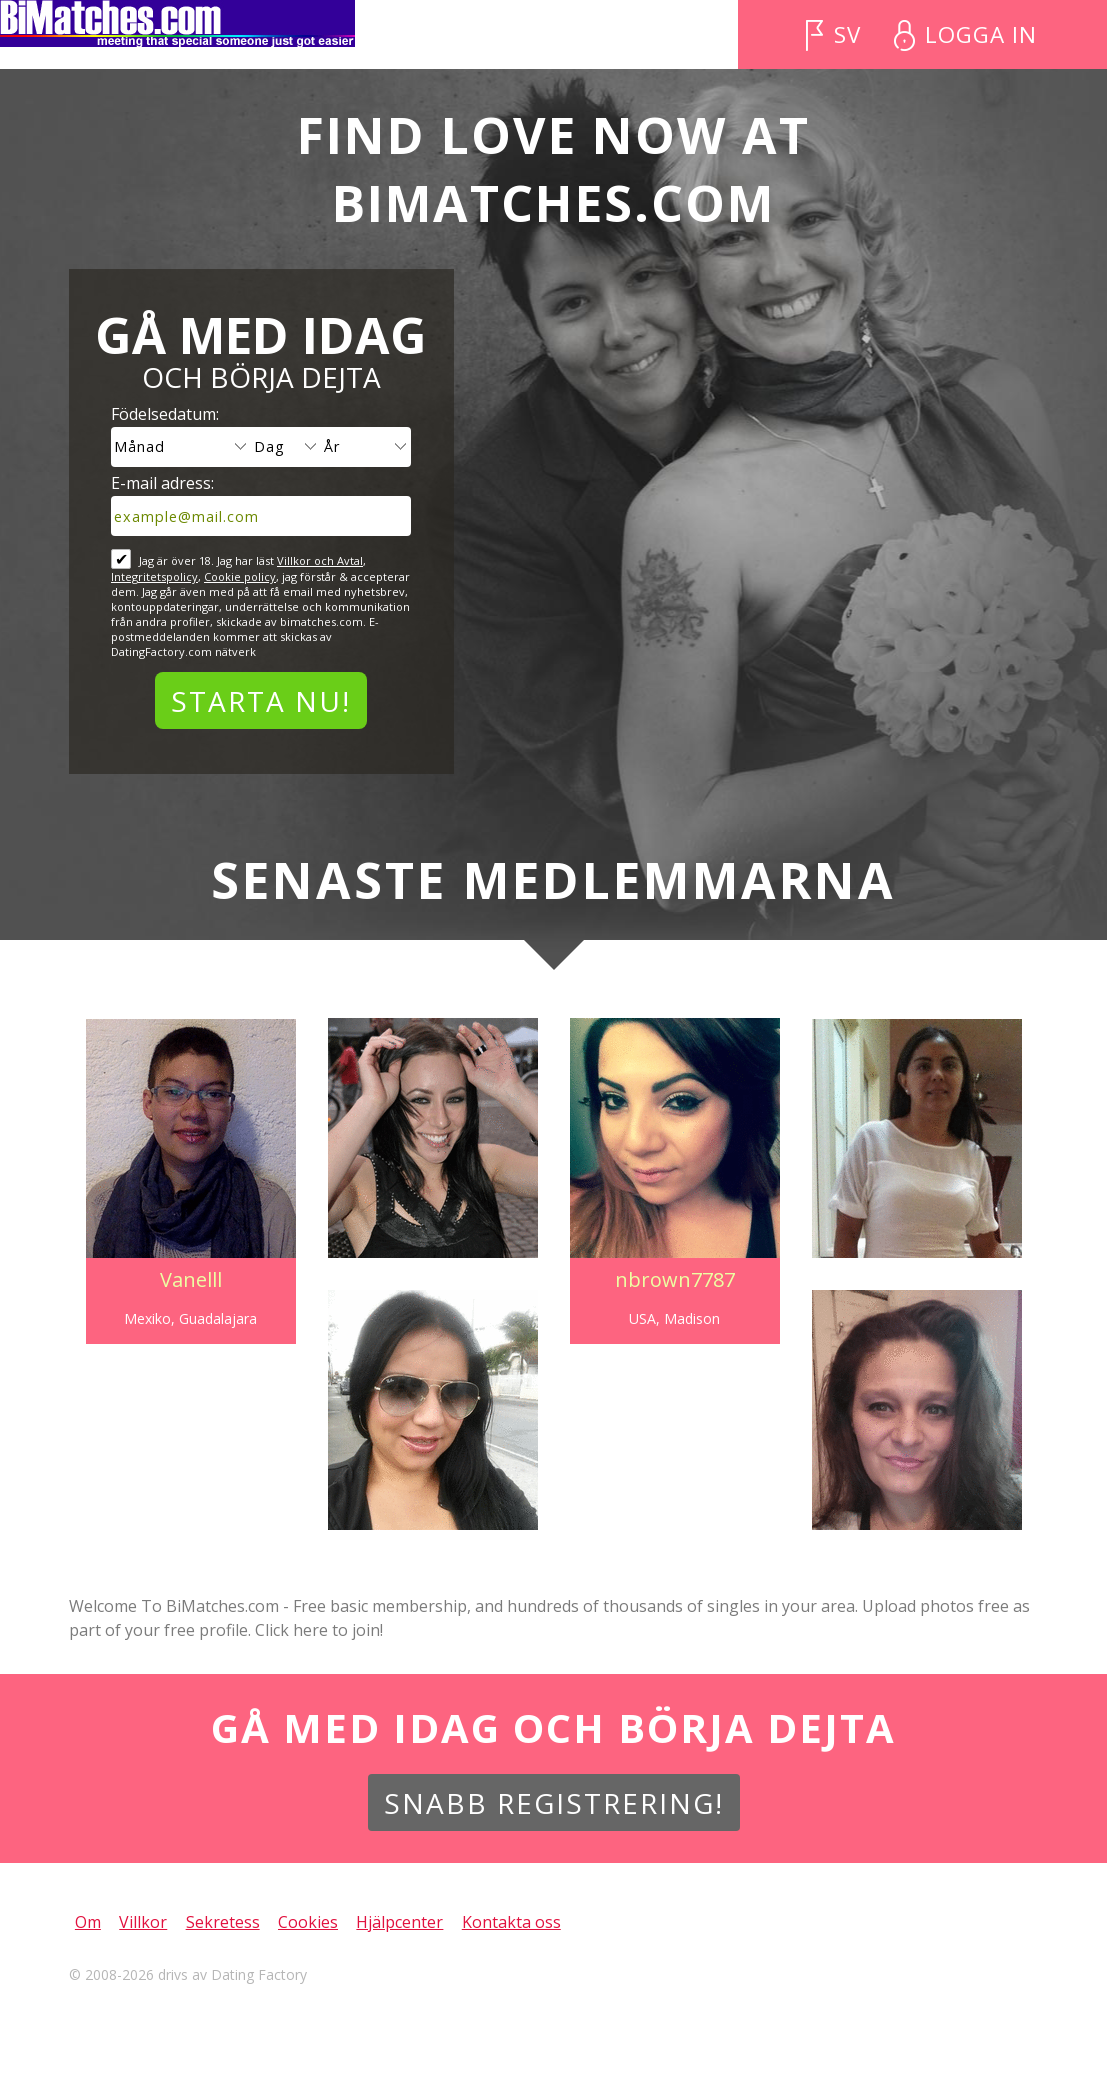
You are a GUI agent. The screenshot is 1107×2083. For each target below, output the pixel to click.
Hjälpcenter (399, 1922)
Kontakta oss (511, 1922)
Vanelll (185, 1279)
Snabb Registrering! (554, 1803)
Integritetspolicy (154, 576)
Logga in (981, 34)
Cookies (308, 1922)
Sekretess (223, 1922)
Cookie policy (240, 576)
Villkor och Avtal (320, 560)
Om (88, 1922)
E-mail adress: (162, 483)
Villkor (143, 1922)
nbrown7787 (677, 1279)
